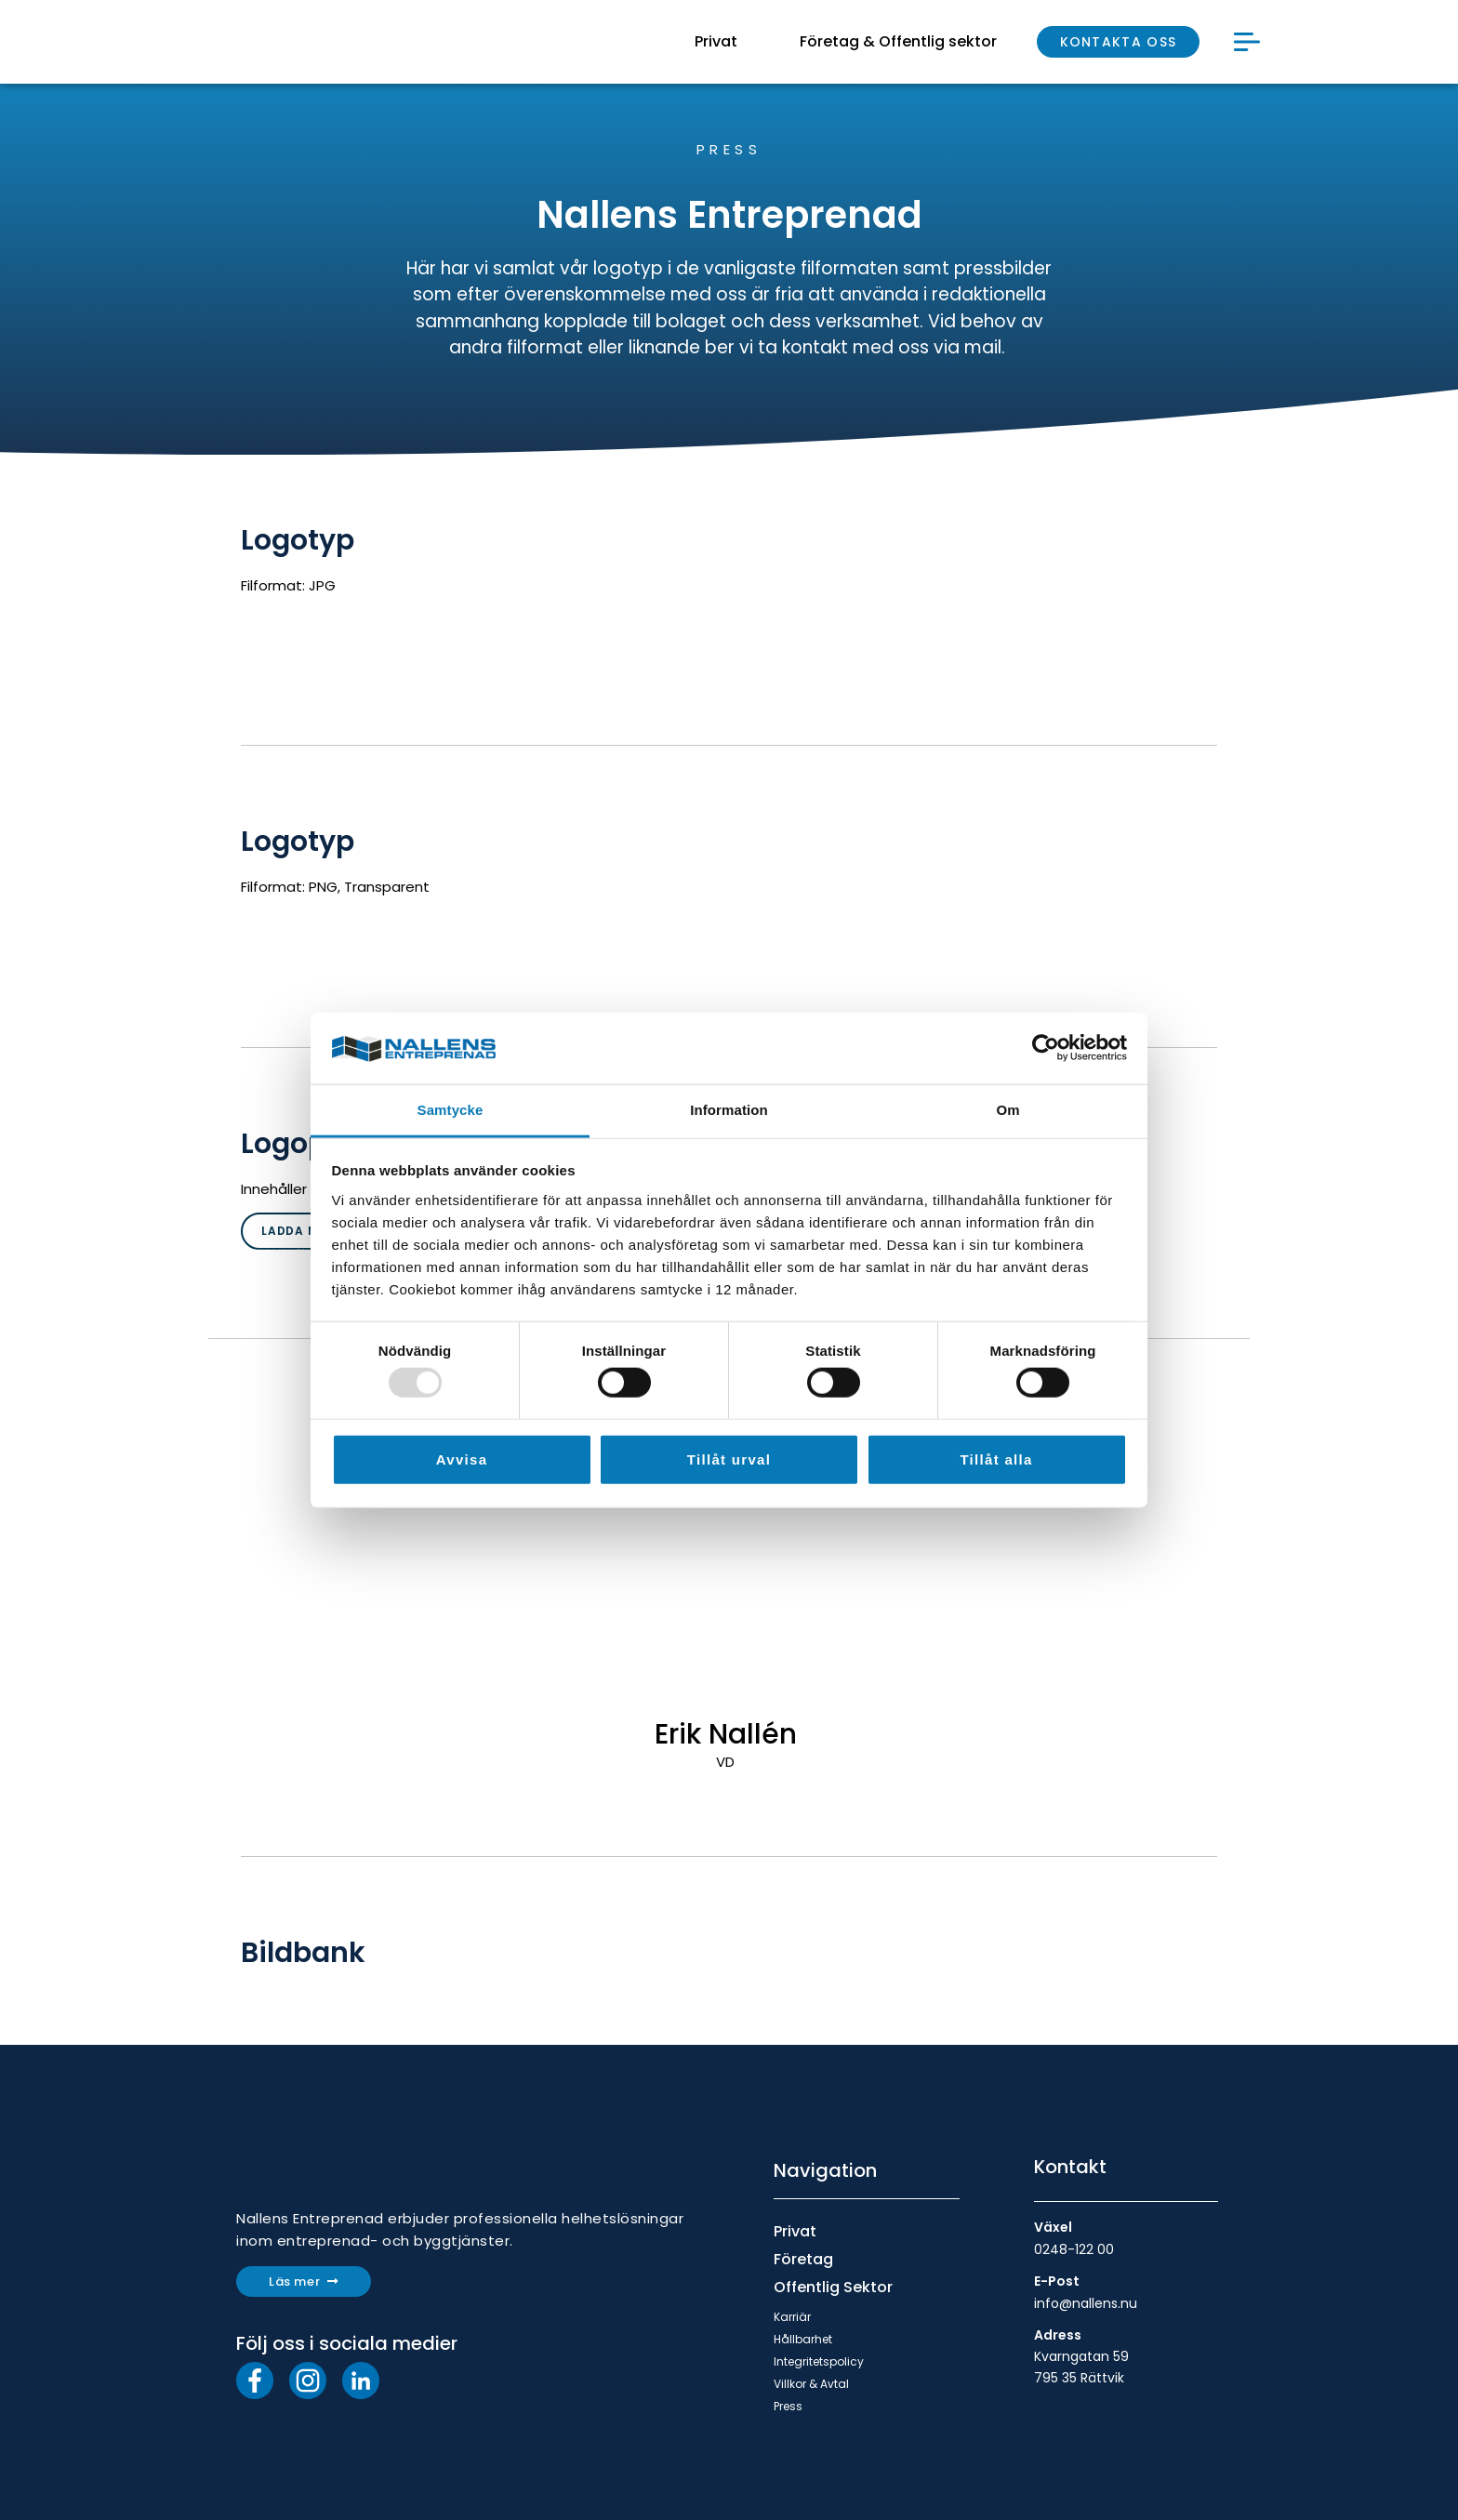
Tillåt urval (729, 1458)
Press (788, 2406)
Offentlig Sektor (833, 2287)
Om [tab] (1007, 1110)
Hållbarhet (803, 2339)
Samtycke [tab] (451, 1110)
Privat (795, 2231)
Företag (803, 2259)
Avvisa (462, 1458)
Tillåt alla (996, 1458)
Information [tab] (729, 1110)
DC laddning (265, 805)
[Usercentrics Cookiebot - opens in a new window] (1045, 1048)
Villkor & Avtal (811, 2384)
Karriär (792, 2317)
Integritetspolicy (819, 2361)
